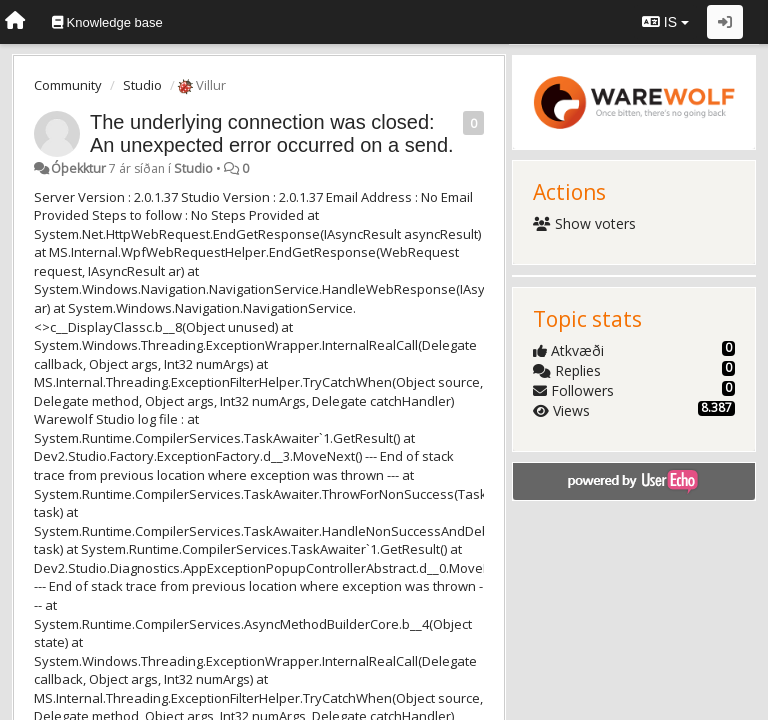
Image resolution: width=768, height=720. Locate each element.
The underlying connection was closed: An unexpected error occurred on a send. (272, 133)
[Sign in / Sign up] (725, 22)
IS (665, 22)
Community (68, 85)
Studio (142, 85)
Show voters (584, 223)
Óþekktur (78, 168)
